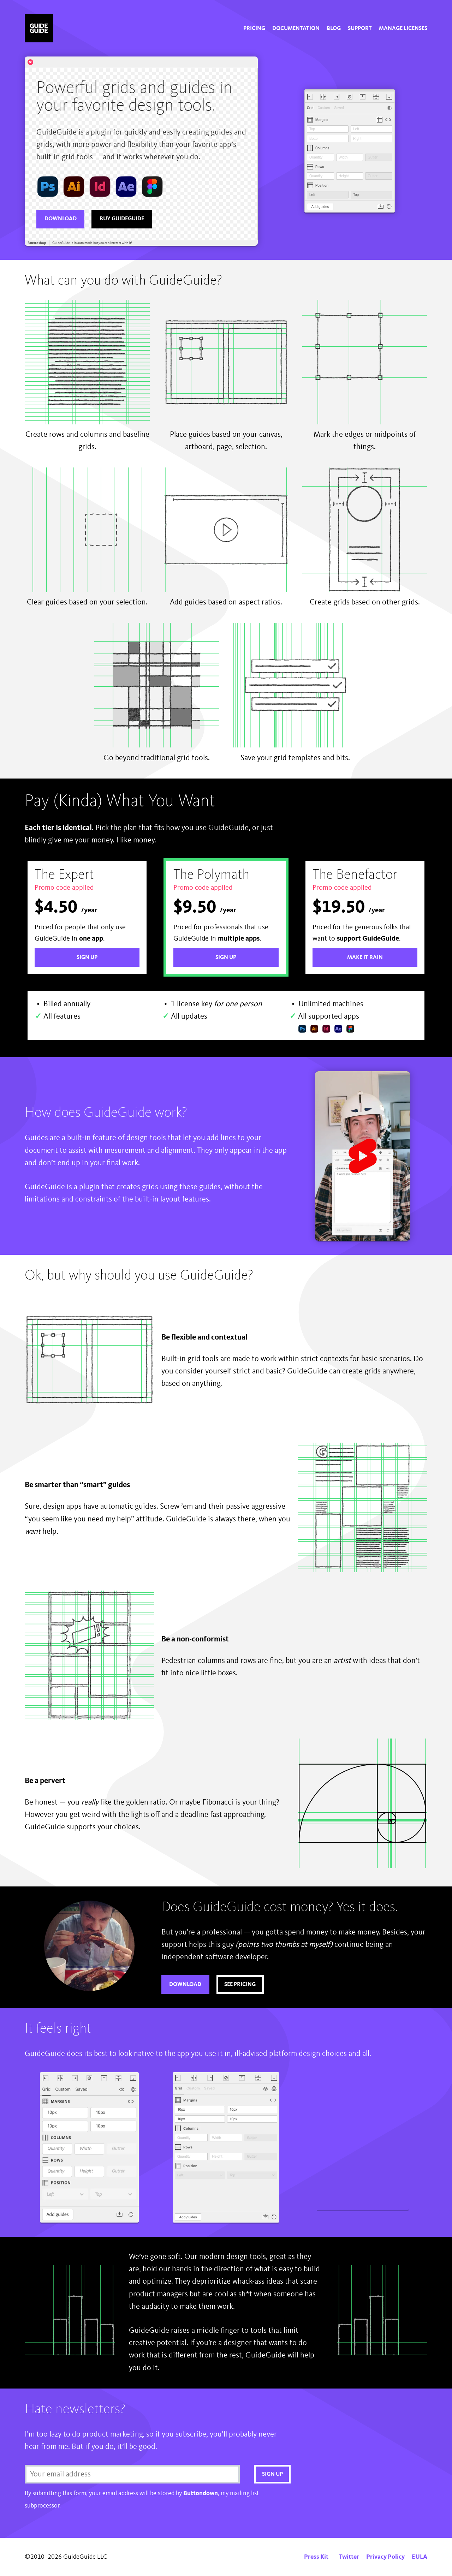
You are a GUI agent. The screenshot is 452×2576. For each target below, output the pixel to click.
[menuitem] (254, 28)
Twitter (349, 2557)
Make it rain (365, 957)
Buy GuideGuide (122, 219)
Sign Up (87, 957)
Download (60, 219)
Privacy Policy (385, 2557)
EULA (419, 2557)
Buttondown (200, 2493)
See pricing (240, 1984)
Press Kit (316, 2557)
